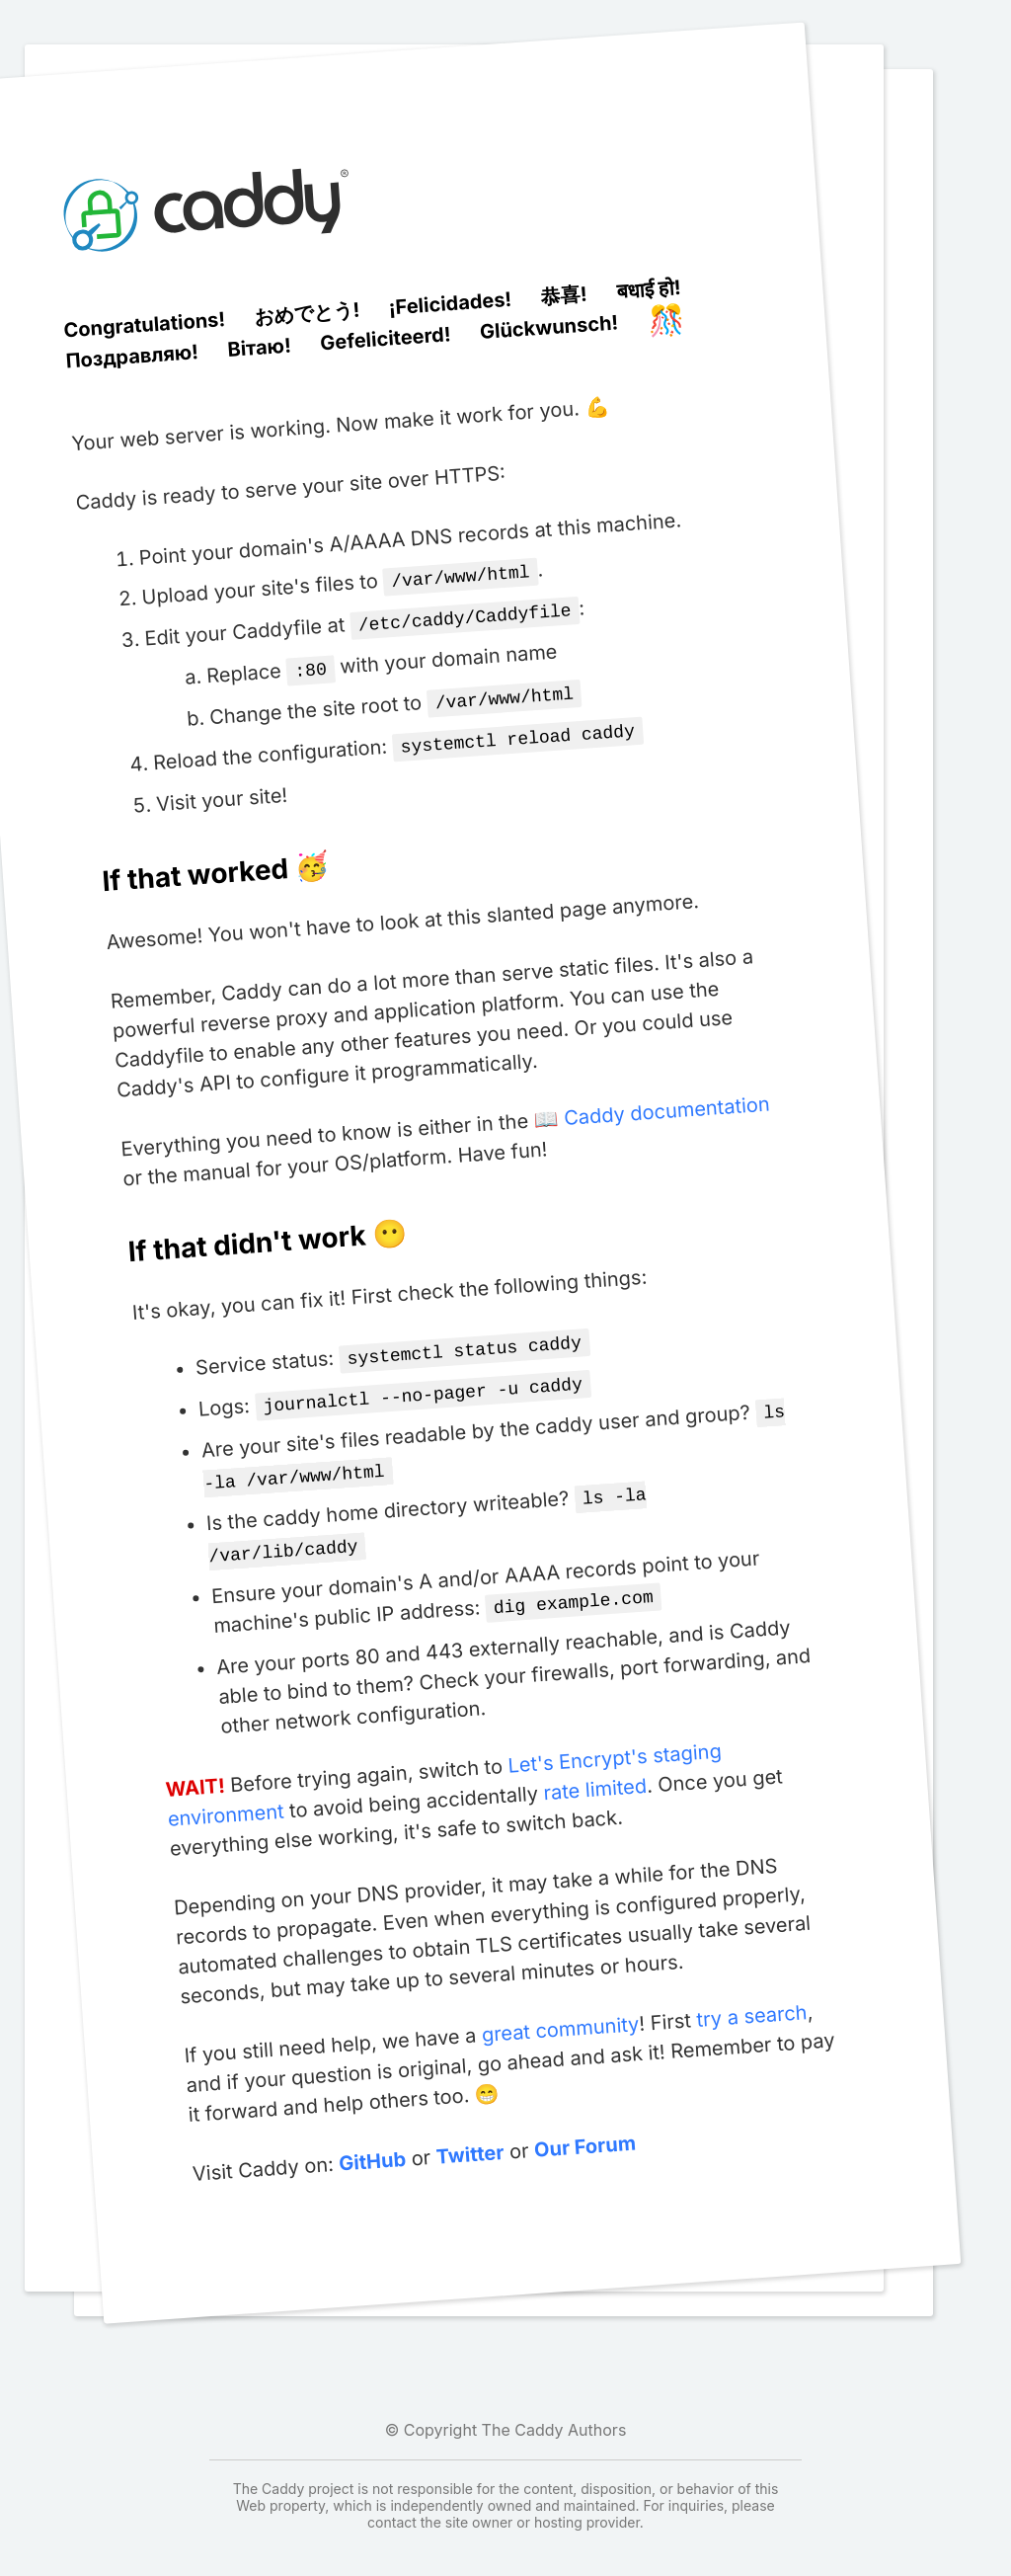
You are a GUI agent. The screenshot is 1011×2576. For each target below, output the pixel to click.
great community (559, 2005)
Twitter (469, 2131)
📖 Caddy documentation (652, 1103)
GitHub (372, 2138)
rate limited (594, 1765)
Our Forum (583, 2123)
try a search (751, 1992)
